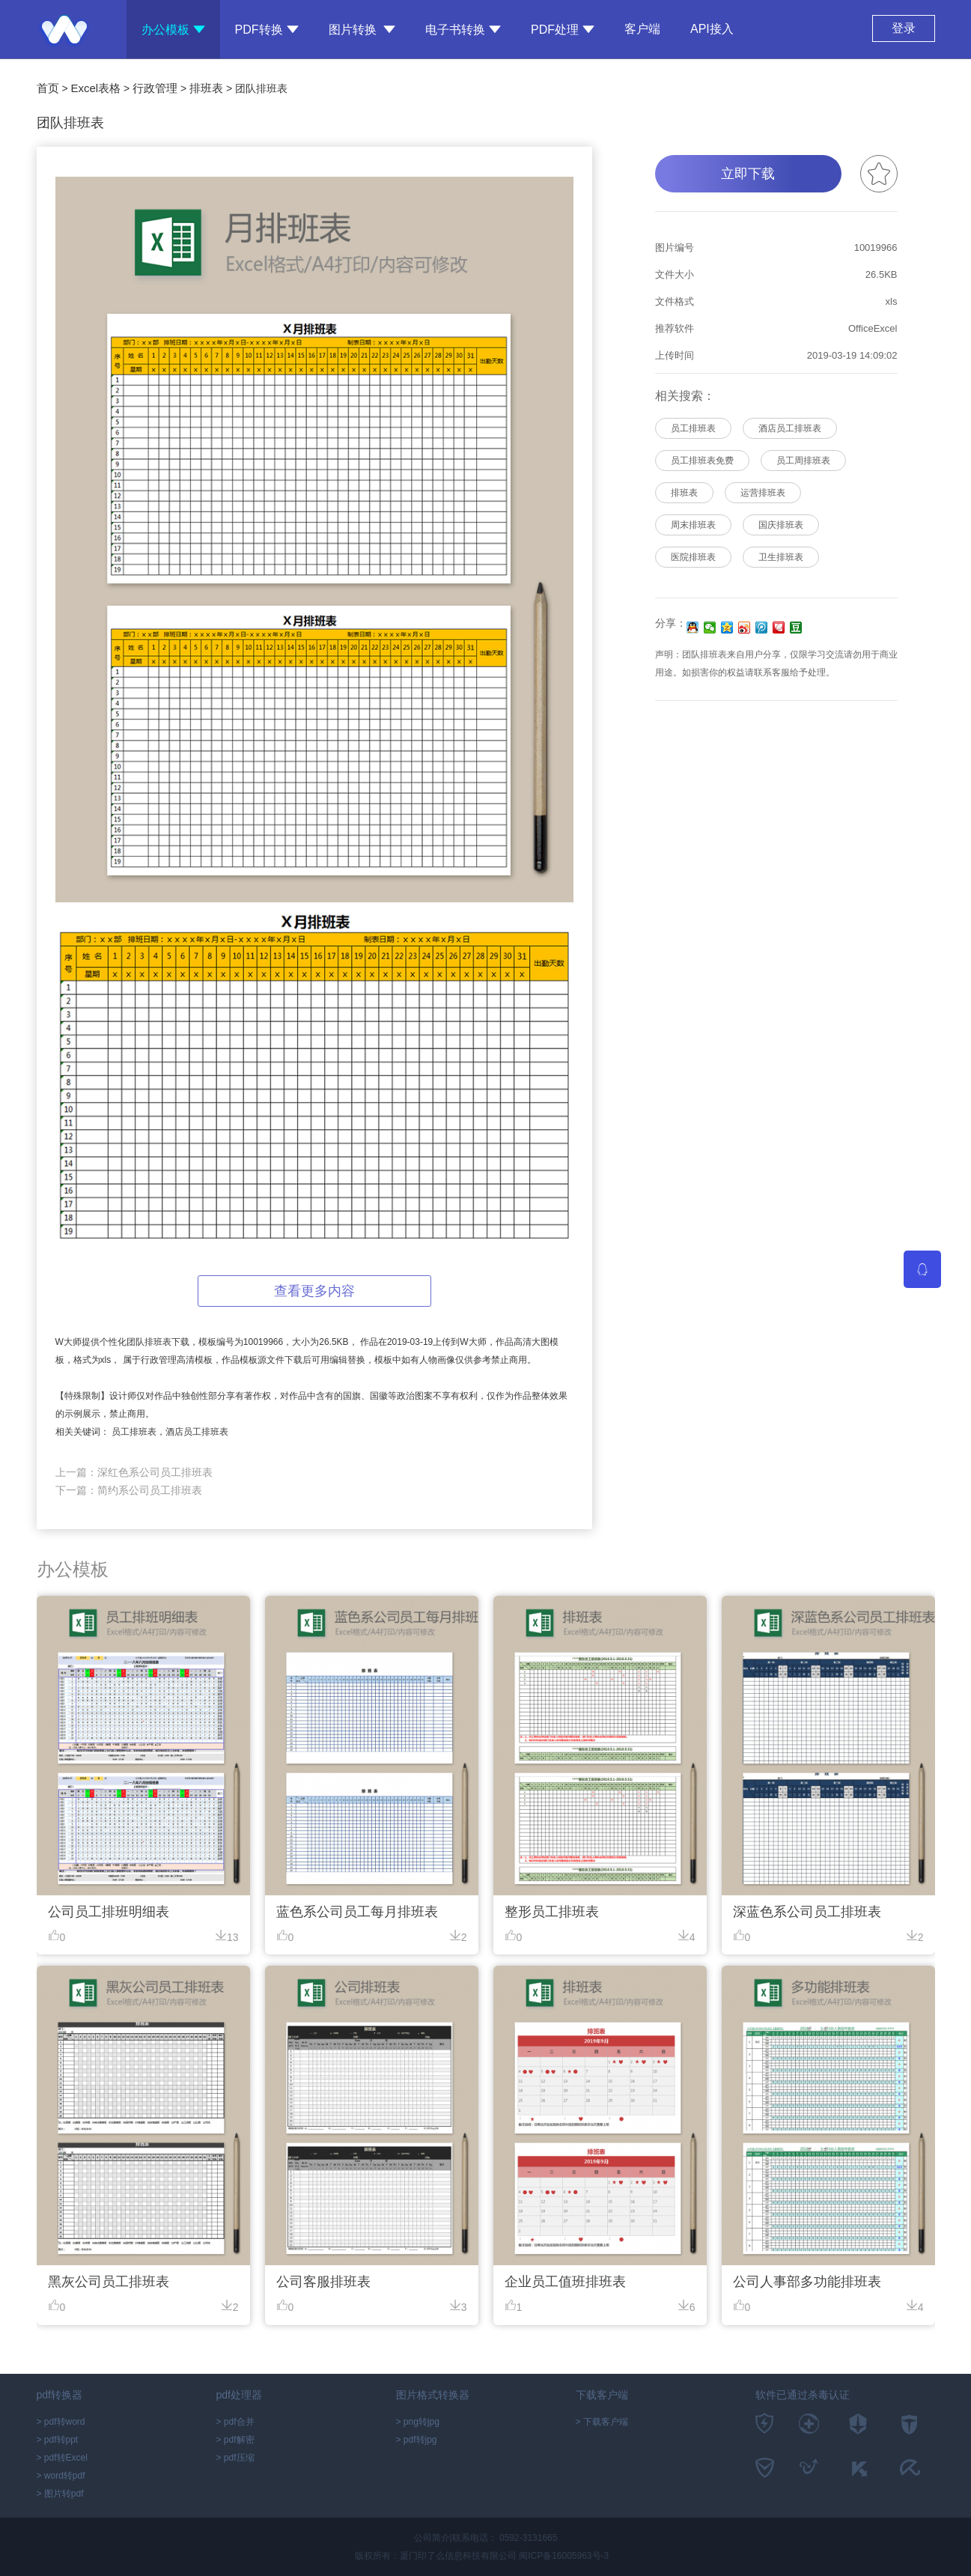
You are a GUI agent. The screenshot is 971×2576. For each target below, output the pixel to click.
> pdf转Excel (62, 2457)
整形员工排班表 (552, 1911)
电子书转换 (463, 29)
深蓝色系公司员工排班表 (807, 1911)
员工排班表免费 (702, 460)
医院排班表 (693, 557)
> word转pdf (61, 2475)
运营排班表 (762, 492)
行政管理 (155, 88)
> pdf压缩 (235, 2457)
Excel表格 (95, 88)
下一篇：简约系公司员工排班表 (128, 1490)
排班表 (206, 88)
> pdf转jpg (416, 2439)
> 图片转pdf (60, 2493)
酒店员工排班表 (789, 428)
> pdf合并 (235, 2421)
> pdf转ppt (58, 2439)
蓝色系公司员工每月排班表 (357, 1911)
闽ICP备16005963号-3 (564, 2556)
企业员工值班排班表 (565, 2281)
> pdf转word (61, 2421)
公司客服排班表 (323, 2281)
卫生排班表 (780, 557)
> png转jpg (417, 2421)
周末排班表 (693, 525)
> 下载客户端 (602, 2421)
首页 (48, 88)
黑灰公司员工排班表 (108, 2281)
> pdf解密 (235, 2439)
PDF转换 (267, 29)
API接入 (712, 28)
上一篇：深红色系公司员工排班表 (134, 1472)
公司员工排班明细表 (108, 1911)
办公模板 (173, 29)
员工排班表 (693, 428)
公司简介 (432, 2538)
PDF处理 (562, 29)
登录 (904, 28)
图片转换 (362, 29)
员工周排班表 (803, 460)
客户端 (642, 25)
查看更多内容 (314, 1291)
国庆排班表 (780, 525)
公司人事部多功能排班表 (807, 2281)
